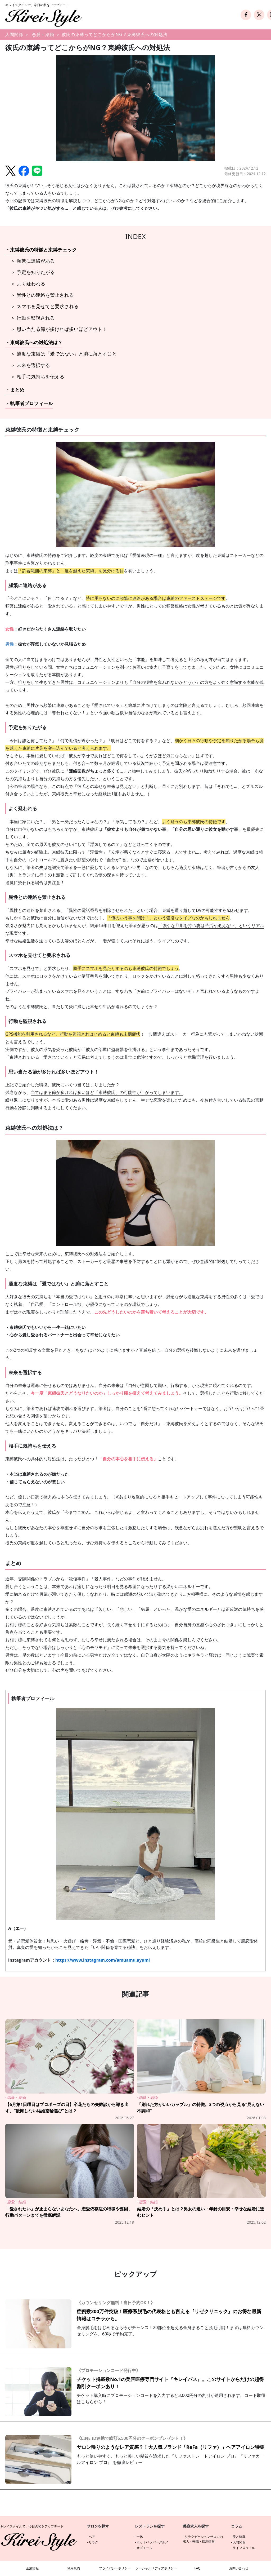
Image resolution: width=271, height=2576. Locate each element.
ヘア (92, 2536)
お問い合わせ (238, 2568)
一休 (140, 2536)
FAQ (198, 2568)
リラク (93, 2542)
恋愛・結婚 (43, 34)
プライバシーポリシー (115, 2568)
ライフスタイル (244, 2548)
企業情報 (32, 2568)
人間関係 (14, 34)
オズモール (144, 2548)
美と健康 (239, 2536)
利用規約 (73, 2568)
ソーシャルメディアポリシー (156, 2568)
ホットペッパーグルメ (152, 2542)
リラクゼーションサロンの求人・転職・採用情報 (203, 2539)
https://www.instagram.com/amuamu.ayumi (102, 1960)
